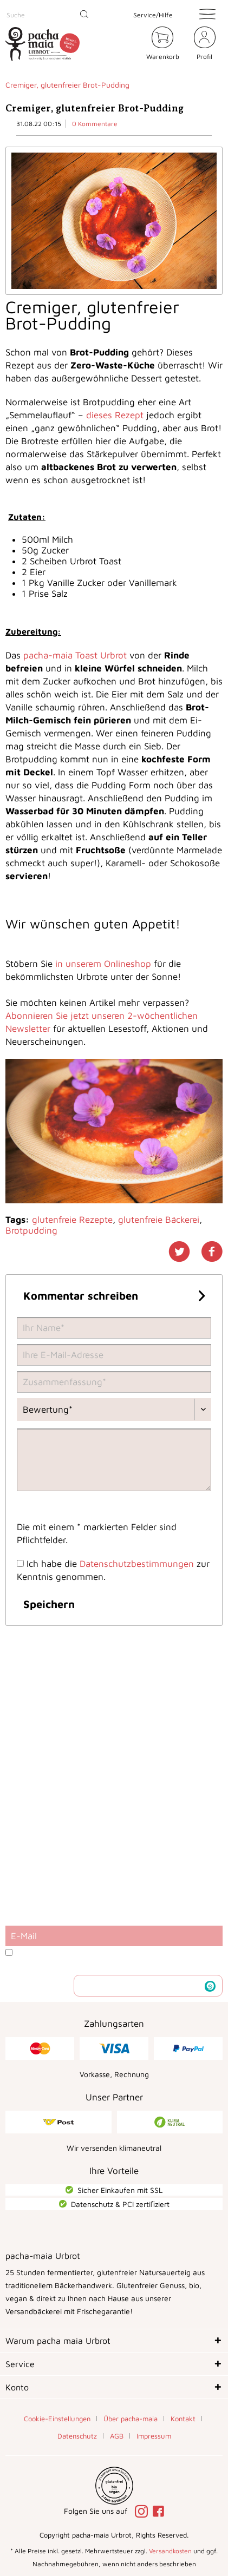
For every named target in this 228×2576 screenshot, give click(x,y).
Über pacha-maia (130, 2418)
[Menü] (207, 14)
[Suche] (49, 14)
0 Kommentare (95, 124)
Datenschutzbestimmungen (137, 1563)
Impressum (153, 2436)
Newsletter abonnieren (140, 1985)
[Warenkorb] (162, 45)
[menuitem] (49, 14)
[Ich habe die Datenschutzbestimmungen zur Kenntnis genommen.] (20, 1563)
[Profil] (205, 45)
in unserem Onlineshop (103, 963)
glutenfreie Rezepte (72, 1219)
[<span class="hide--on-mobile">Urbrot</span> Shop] (132, 45)
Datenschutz (77, 2436)
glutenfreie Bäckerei (158, 1219)
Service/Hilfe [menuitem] (153, 15)
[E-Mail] (114, 1936)
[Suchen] (84, 14)
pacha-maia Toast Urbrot (75, 655)
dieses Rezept (115, 415)
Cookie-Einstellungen (57, 2418)
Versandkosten (170, 2551)
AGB (116, 2436)
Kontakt (183, 2418)
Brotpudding (31, 1230)
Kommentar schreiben (114, 1294)
